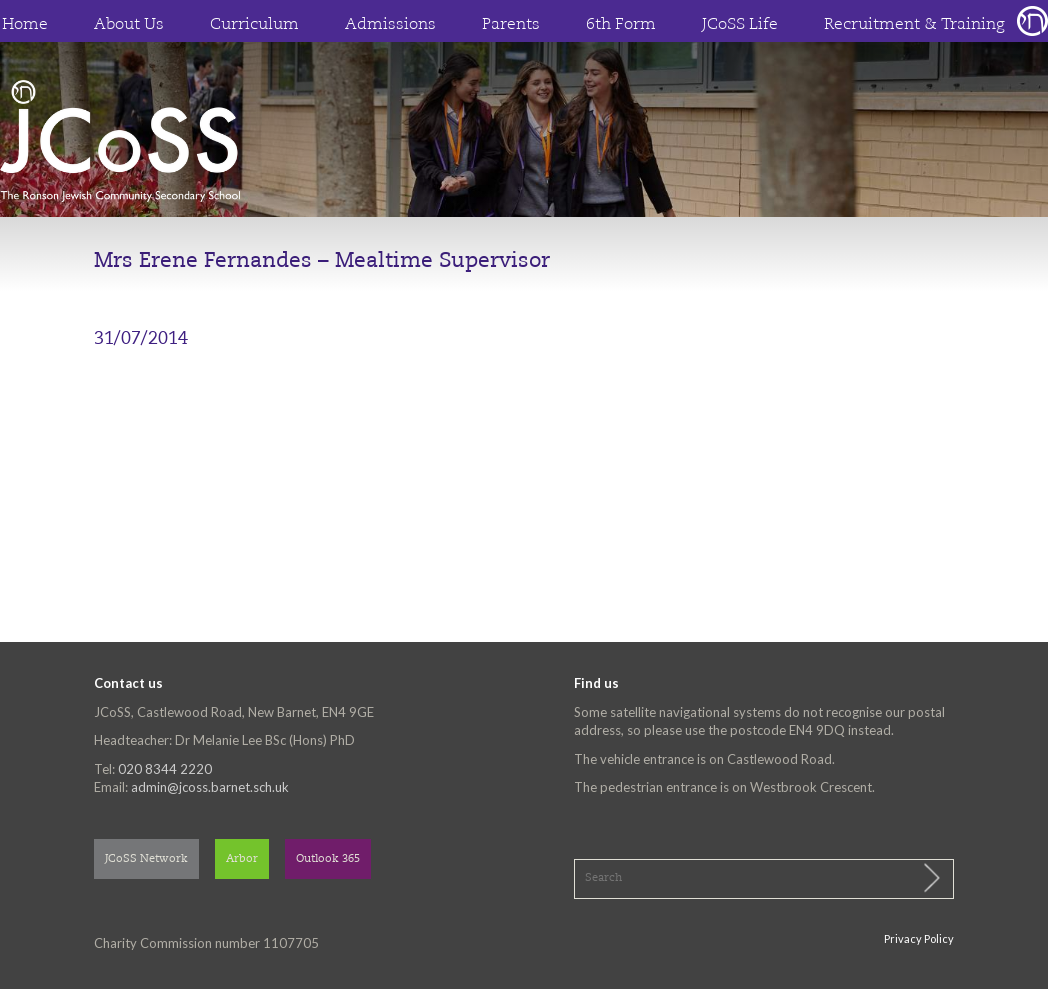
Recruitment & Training (914, 25)
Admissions (390, 25)
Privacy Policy (919, 938)
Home (25, 25)
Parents (511, 25)
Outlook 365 (328, 859)
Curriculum (254, 25)
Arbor (242, 859)
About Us (129, 25)
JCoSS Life (740, 25)
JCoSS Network (146, 859)
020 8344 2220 (165, 769)
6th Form (621, 25)
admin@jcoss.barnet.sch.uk (210, 787)
